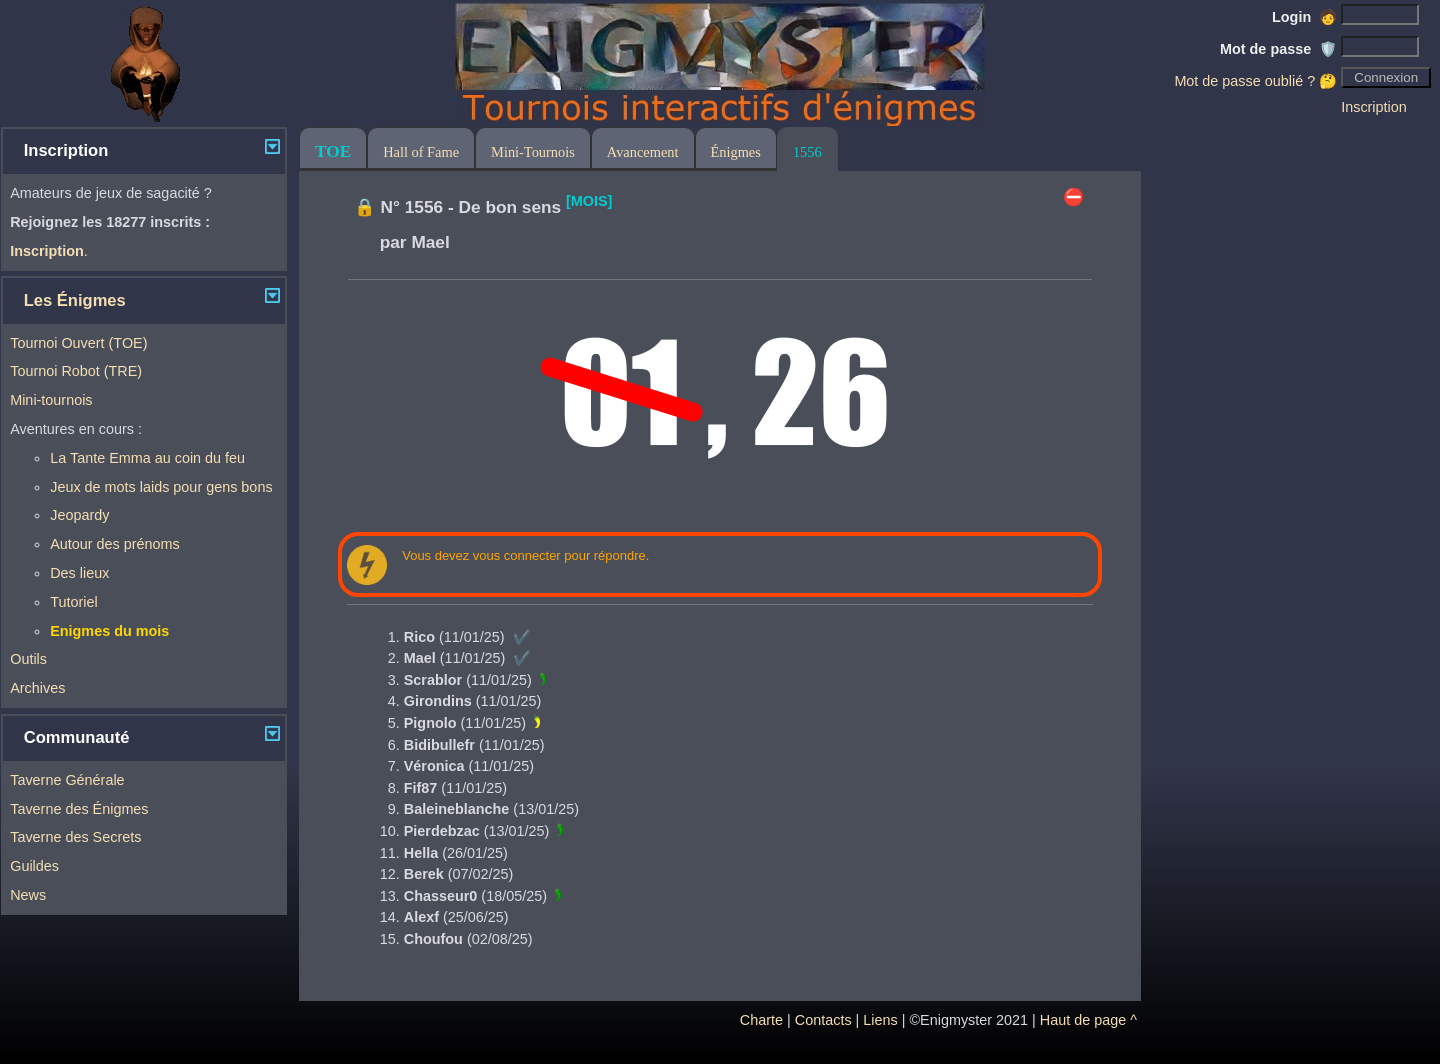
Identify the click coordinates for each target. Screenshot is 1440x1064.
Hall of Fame (421, 152)
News (28, 895)
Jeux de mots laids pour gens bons (161, 487)
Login (1304, 17)
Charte (761, 1020)
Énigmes (736, 152)
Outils (28, 659)
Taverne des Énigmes (79, 809)
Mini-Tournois (533, 152)
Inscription (1374, 107)
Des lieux (79, 573)
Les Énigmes (75, 300)
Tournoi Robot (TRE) (76, 371)
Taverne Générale (67, 780)
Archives (37, 688)
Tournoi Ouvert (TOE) (78, 343)
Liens (880, 1020)
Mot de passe (1278, 49)
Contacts (823, 1020)
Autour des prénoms (115, 544)
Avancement (643, 152)
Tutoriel (73, 602)
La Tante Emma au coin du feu (147, 458)
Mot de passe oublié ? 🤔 (1255, 81)
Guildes (34, 866)
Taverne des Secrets (75, 837)
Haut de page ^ (1088, 1020)
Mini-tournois (51, 400)
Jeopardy (79, 515)
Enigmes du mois (109, 631)
